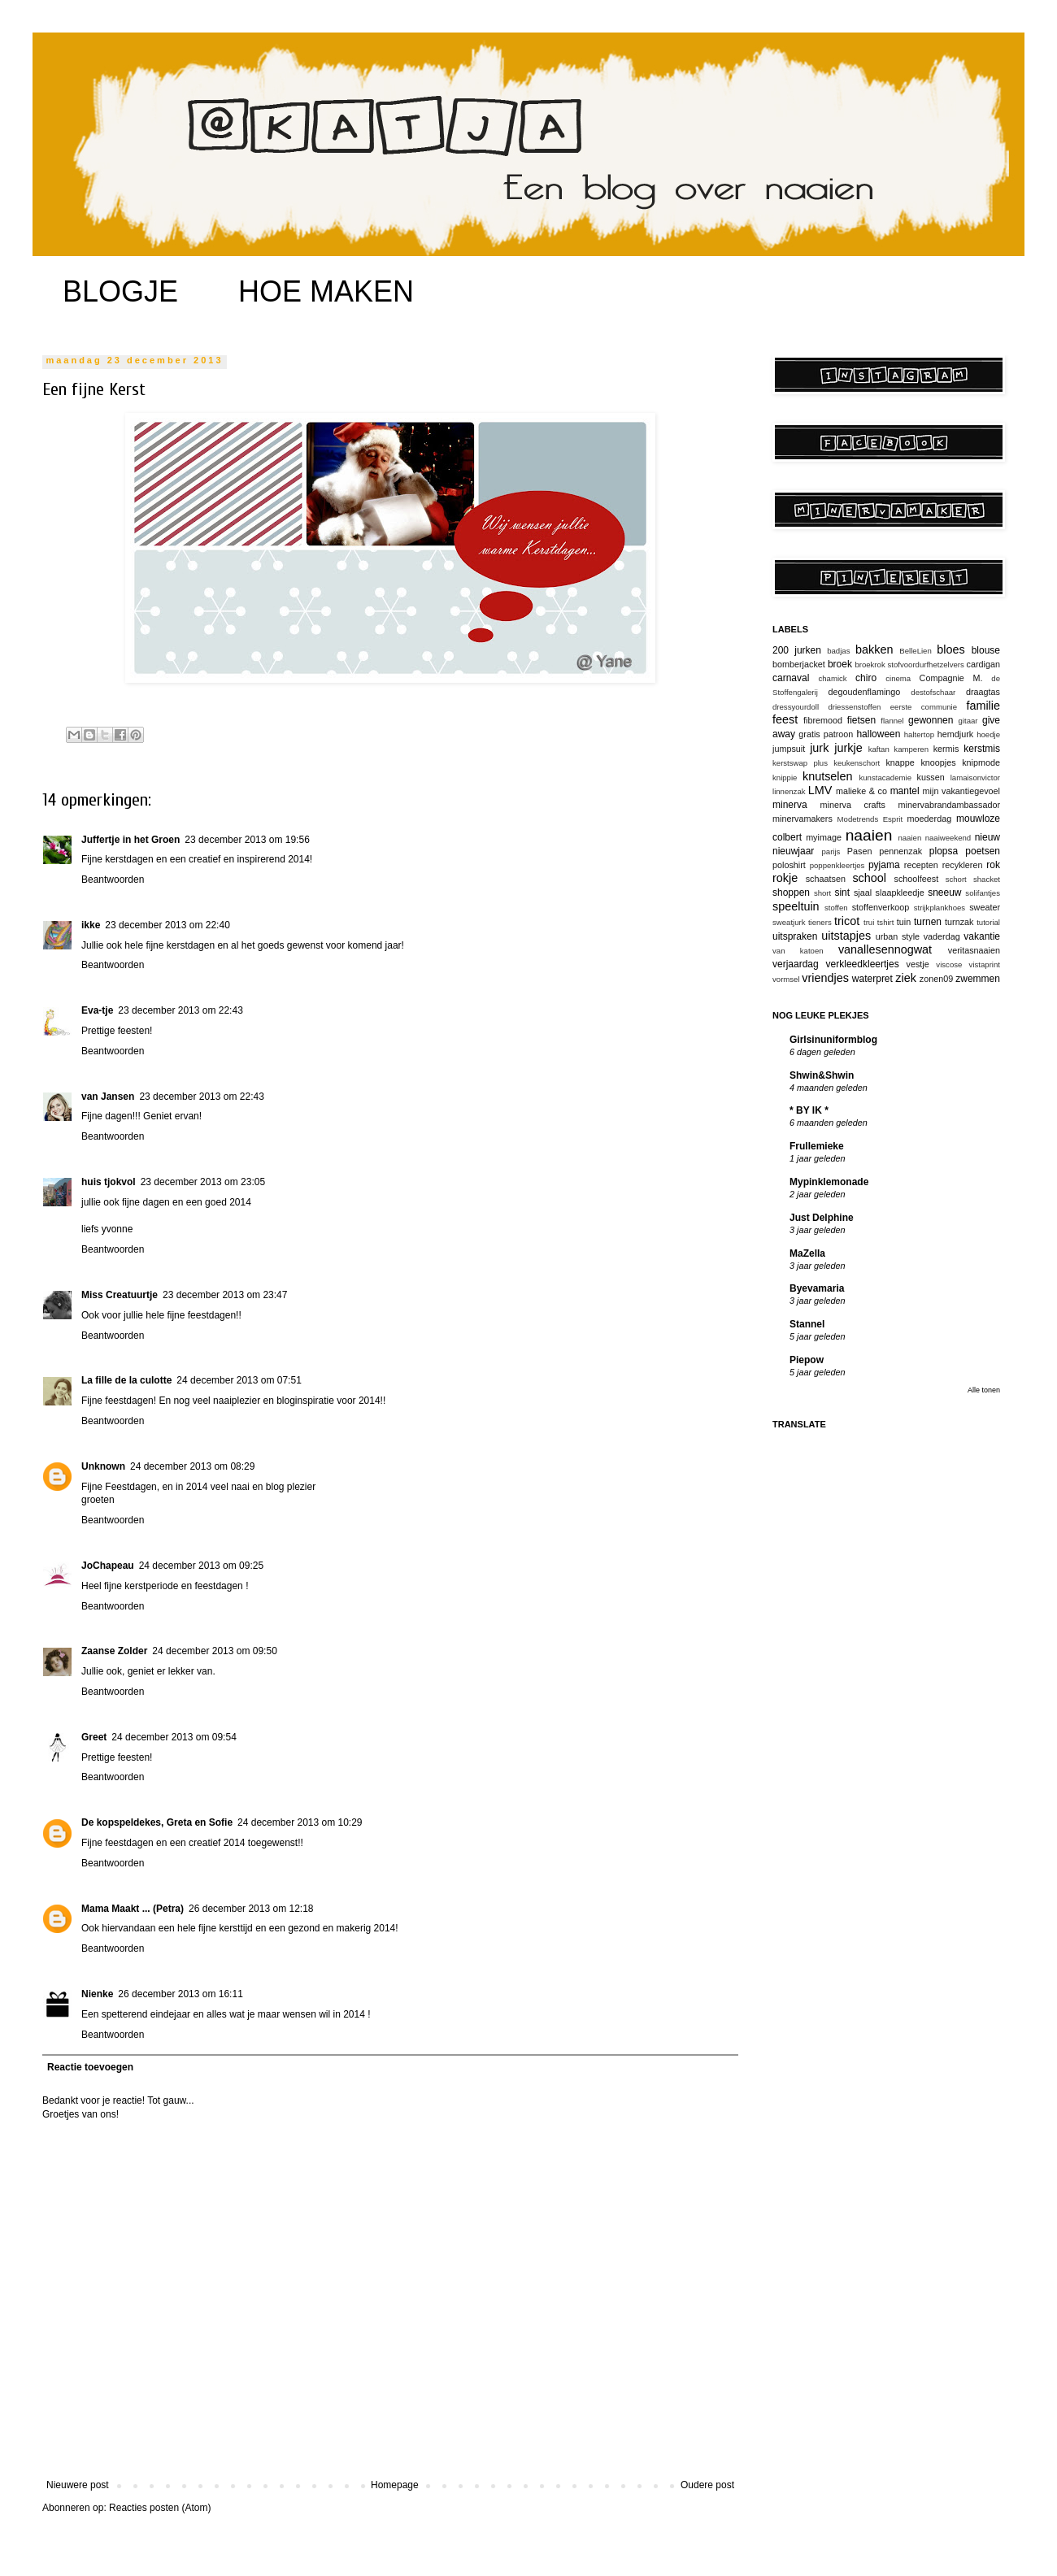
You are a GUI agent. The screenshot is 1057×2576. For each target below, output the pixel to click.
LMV (820, 790)
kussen (931, 777)
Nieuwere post (77, 2485)
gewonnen (930, 720)
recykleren (962, 865)
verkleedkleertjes (862, 964)
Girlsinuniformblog (833, 1039)
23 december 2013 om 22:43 (180, 1010)
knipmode (981, 762)
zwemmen (977, 978)
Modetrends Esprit (870, 819)
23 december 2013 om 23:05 (203, 1182)
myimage (824, 837)
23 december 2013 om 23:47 (225, 1295)
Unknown (103, 1466)
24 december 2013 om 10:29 (299, 1822)
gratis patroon (825, 734)
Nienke (97, 1994)
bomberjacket (798, 664)
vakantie (981, 936)
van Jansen (107, 1096)
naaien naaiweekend (934, 837)
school (869, 877)
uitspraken (794, 936)
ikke (90, 925)
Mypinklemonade (828, 1182)
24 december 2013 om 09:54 (173, 1737)
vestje (918, 964)
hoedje (988, 734)
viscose (949, 964)
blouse (986, 650)
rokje (785, 877)
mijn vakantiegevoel (961, 791)
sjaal (863, 892)
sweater (984, 907)
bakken (874, 649)
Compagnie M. (951, 678)
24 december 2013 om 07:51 (238, 1380)
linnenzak (789, 791)
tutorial (988, 922)
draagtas (983, 692)
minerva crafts (852, 805)
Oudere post (707, 2485)
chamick (832, 678)
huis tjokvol (108, 1182)
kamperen (911, 749)
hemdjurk (955, 734)
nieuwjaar (793, 851)
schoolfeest (916, 879)
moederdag (929, 818)
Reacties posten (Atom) (160, 2507)
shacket (986, 879)
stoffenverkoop (881, 907)
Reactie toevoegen (90, 2067)
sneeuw (944, 892)
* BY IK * (809, 1110)
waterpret (872, 978)
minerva (789, 804)
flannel (892, 720)
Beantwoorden (112, 879)
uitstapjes (846, 935)
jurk (819, 747)
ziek (905, 977)
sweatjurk (789, 922)
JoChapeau (107, 1565)
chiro (865, 678)
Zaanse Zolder (114, 1651)
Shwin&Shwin (821, 1075)
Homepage (395, 2485)
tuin (904, 922)
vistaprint (984, 964)
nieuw (987, 837)
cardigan (983, 664)
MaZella (807, 1253)
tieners (820, 922)
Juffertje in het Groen (130, 839)
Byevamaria (816, 1288)
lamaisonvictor (975, 777)
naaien (869, 835)
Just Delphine (821, 1217)
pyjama (884, 865)
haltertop (919, 734)
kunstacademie (885, 777)
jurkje (848, 747)
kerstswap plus (800, 762)
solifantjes (982, 892)
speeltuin (796, 906)
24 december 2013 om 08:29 (192, 1466)
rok (993, 865)
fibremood (822, 720)
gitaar (968, 720)
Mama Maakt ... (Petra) (132, 1908)
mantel (905, 791)
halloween (878, 734)
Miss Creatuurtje (119, 1295)
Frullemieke (816, 1146)
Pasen (859, 851)
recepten (921, 865)
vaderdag (942, 936)
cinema (898, 678)
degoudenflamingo (865, 692)
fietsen (861, 720)
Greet (94, 1737)
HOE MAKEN (326, 291)
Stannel (806, 1324)
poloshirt (789, 865)
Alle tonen (984, 1390)
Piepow (806, 1360)
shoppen (791, 892)
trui (868, 922)
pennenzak (900, 851)
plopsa (943, 851)
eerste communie (923, 706)
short (822, 892)
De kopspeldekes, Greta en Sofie (157, 1822)
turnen (928, 921)
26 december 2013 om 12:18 (251, 1908)
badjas (838, 650)
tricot (846, 920)
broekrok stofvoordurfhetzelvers (909, 664)
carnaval (790, 678)
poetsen (982, 851)
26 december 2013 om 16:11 (180, 1994)
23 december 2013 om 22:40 (167, 925)
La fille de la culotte (126, 1380)
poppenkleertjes (837, 865)
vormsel (786, 979)
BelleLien (915, 650)
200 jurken (796, 650)
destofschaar (933, 692)
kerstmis (981, 748)
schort (956, 879)
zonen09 (936, 979)
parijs (830, 851)
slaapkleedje (900, 892)
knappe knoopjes (920, 762)
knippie (784, 777)
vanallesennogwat (885, 949)
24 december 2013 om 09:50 (214, 1651)
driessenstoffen (854, 706)
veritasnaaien (974, 950)
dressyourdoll (795, 706)
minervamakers (802, 818)
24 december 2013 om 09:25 (201, 1565)
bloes (950, 649)
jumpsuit (788, 749)
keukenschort (856, 762)
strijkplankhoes (939, 907)
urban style (898, 936)
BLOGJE (120, 291)
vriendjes (825, 977)
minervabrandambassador (949, 805)
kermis (946, 749)
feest (785, 719)
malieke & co (861, 791)
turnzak (959, 922)
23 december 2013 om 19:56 (247, 839)
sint (842, 892)
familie (983, 705)
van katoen (798, 950)
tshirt (885, 922)
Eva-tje (97, 1010)
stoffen (836, 907)
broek (840, 664)
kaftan (879, 749)
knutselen (828, 776)
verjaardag (795, 964)
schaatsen (826, 879)
